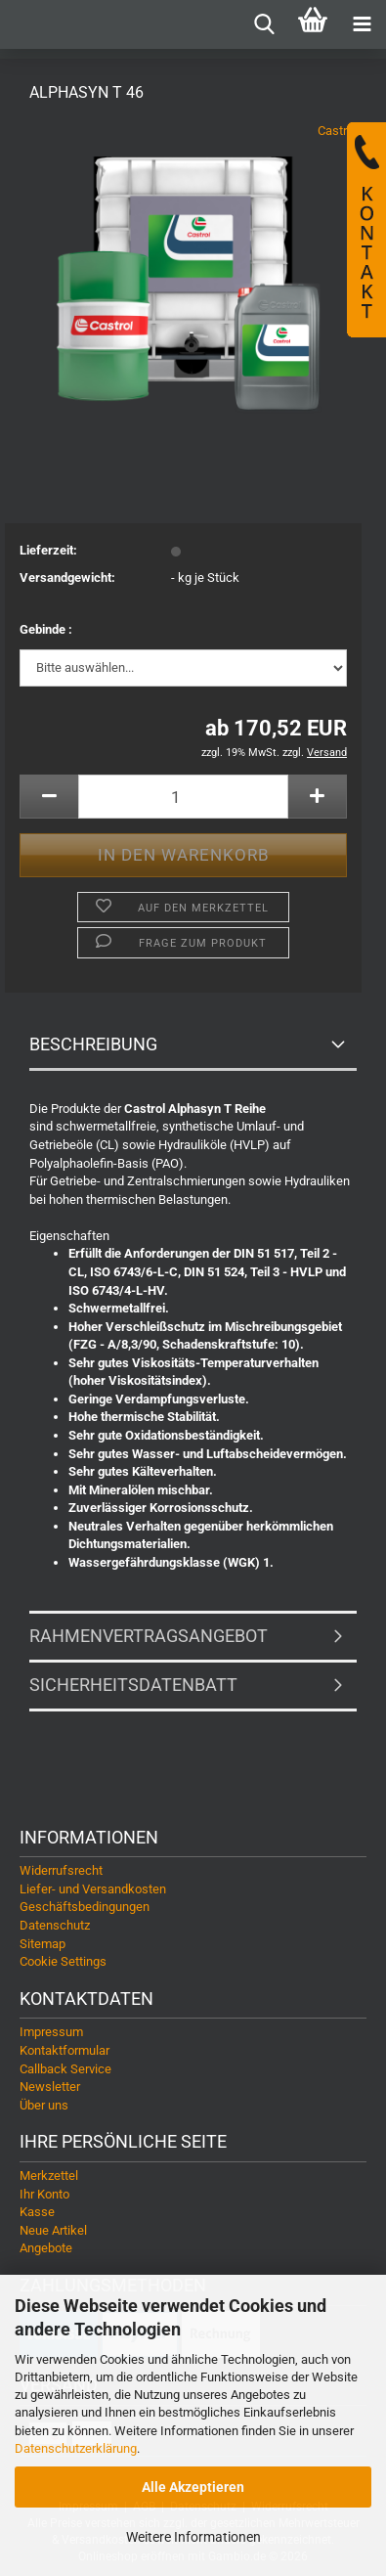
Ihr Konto (44, 2194)
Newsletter (50, 2086)
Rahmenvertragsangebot (148, 1635)
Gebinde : (46, 629)
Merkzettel (49, 2175)
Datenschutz (55, 1925)
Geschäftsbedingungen (85, 1906)
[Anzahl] (183, 797)
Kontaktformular (64, 2050)
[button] (49, 797)
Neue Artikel (53, 2230)
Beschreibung (93, 1044)
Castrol (337, 130)
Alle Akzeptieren (193, 2487)
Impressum (51, 2031)
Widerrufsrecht (61, 1870)
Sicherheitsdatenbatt (133, 1684)
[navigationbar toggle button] (361, 24)
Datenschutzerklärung (76, 2448)
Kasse (37, 2211)
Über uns (44, 2105)
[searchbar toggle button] (263, 24)
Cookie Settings (63, 1961)
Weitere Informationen (193, 2537)
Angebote (46, 2248)
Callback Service (65, 2069)
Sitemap (42, 1943)
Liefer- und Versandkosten (93, 1889)
